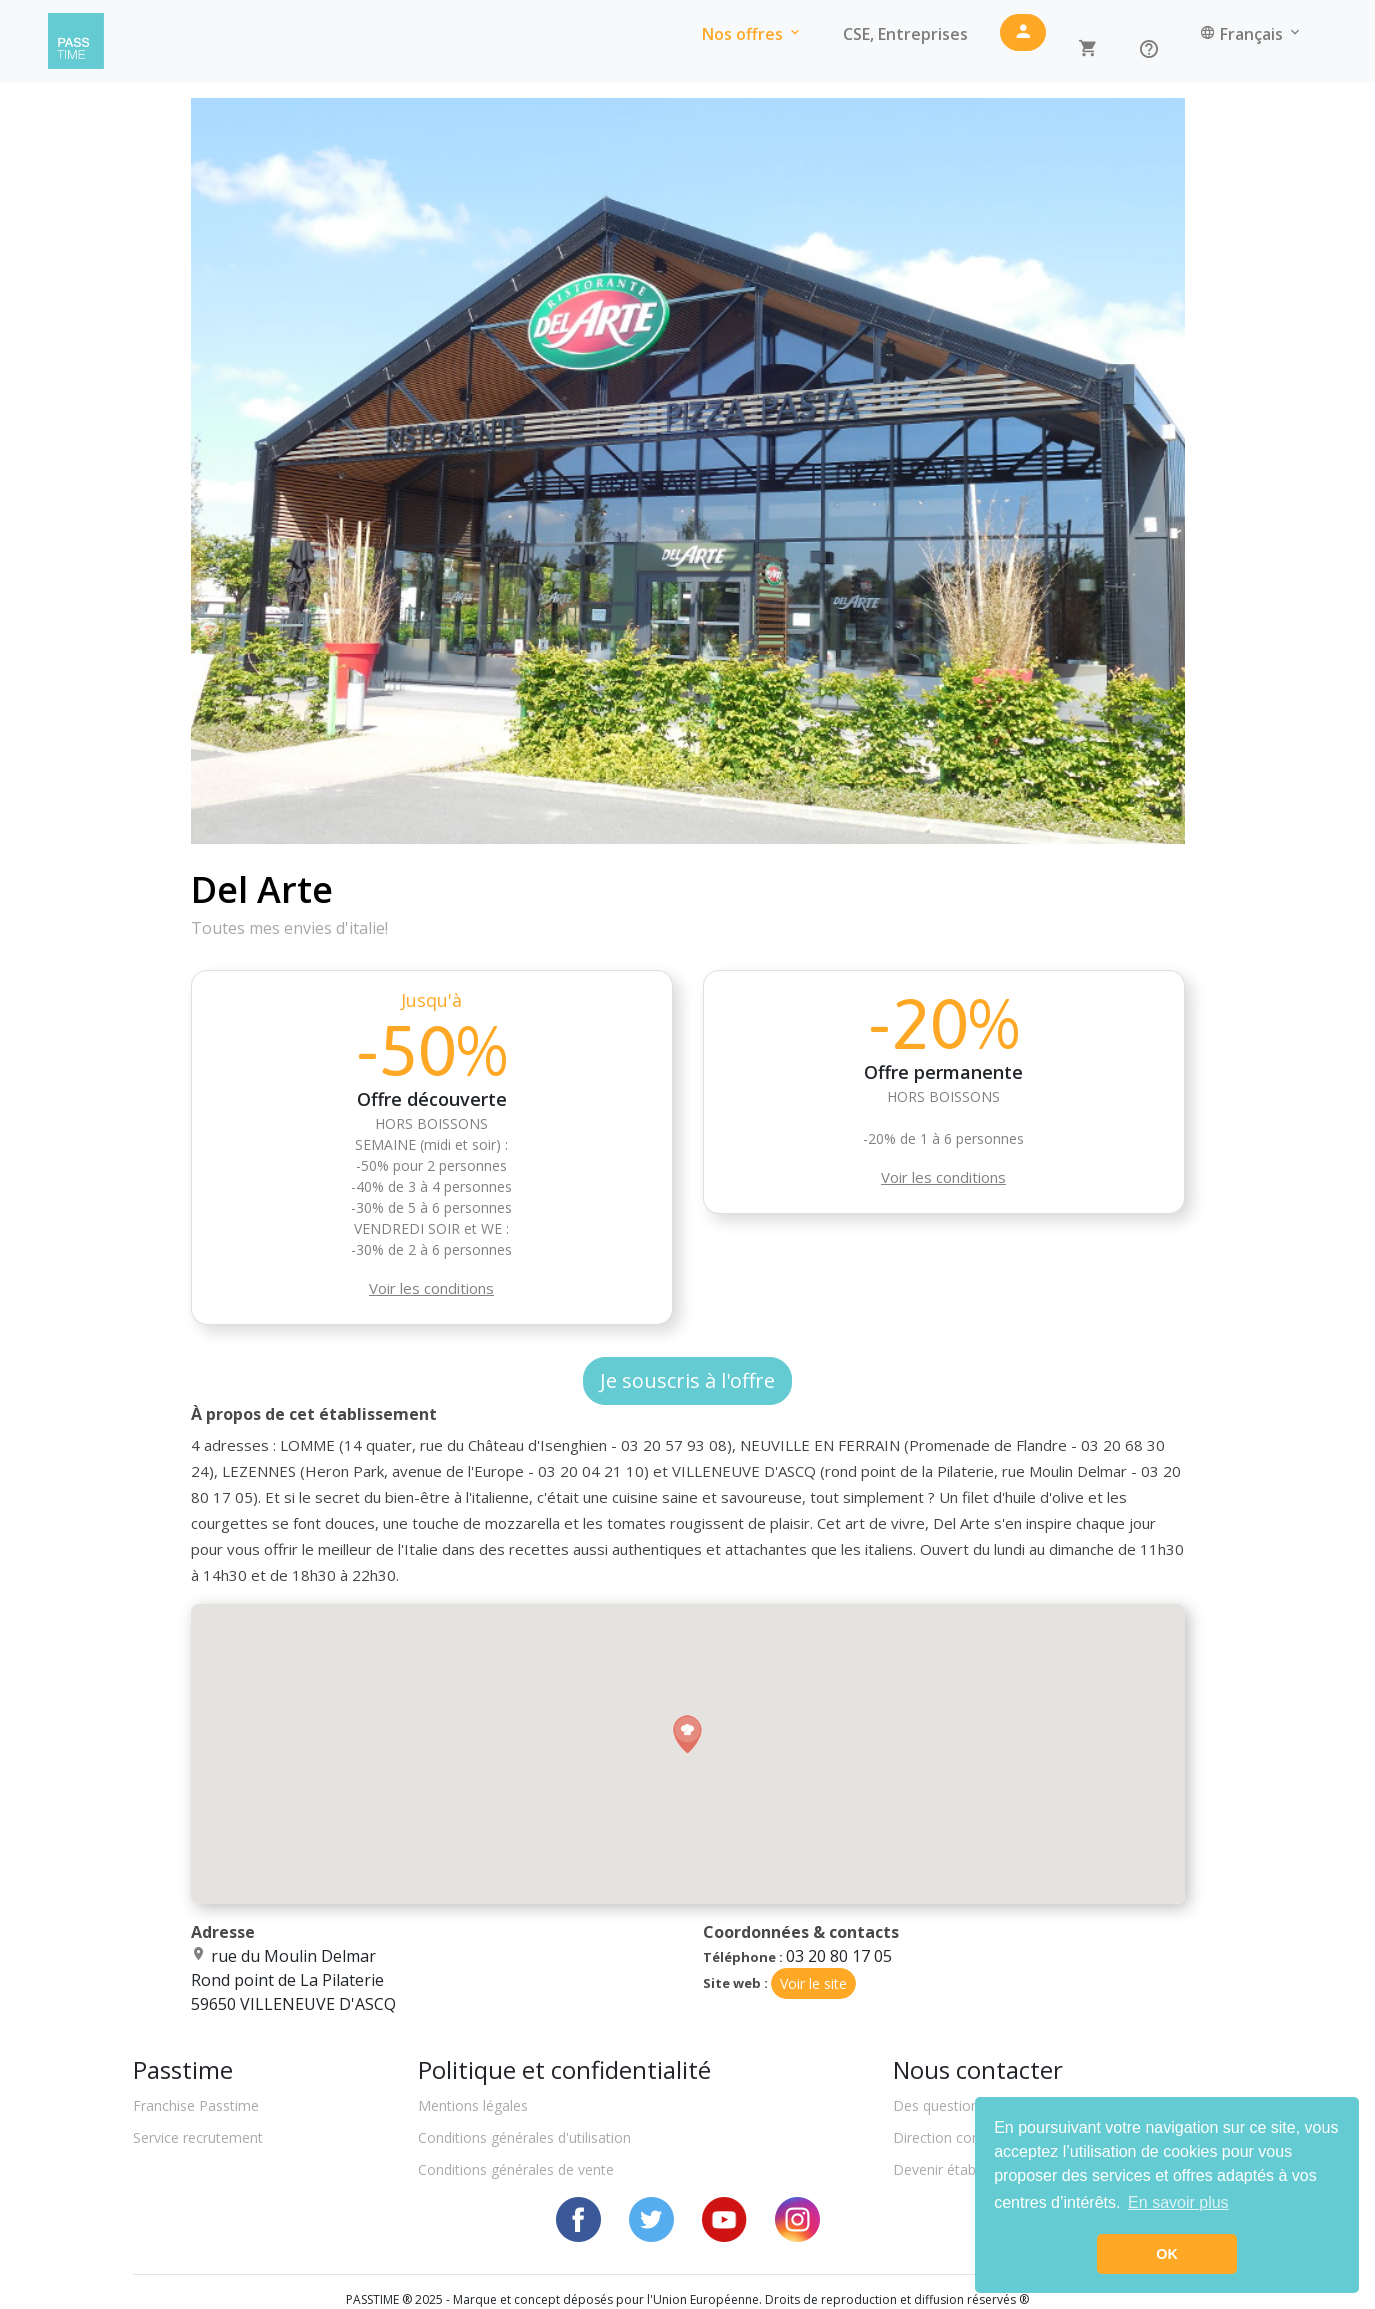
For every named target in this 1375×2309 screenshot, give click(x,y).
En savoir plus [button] (1178, 2202)
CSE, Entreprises (905, 34)
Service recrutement (198, 2137)
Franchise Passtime (196, 2105)
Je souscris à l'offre (687, 1380)
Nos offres (752, 34)
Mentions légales (473, 2105)
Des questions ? (944, 2105)
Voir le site (813, 1983)
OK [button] (1167, 2254)
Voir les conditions (431, 1288)
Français (1251, 34)
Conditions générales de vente (516, 2169)
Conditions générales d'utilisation (524, 2137)
